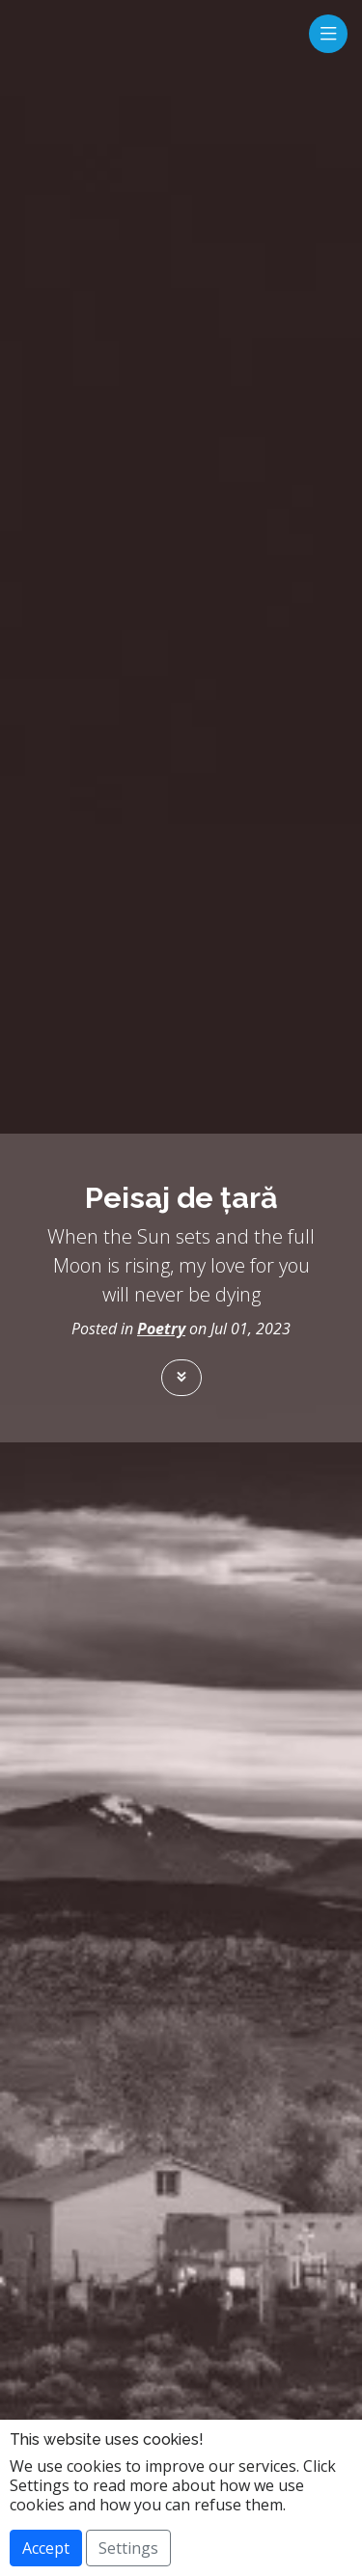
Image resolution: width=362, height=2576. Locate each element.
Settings (128, 2548)
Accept (46, 2548)
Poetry (161, 1328)
